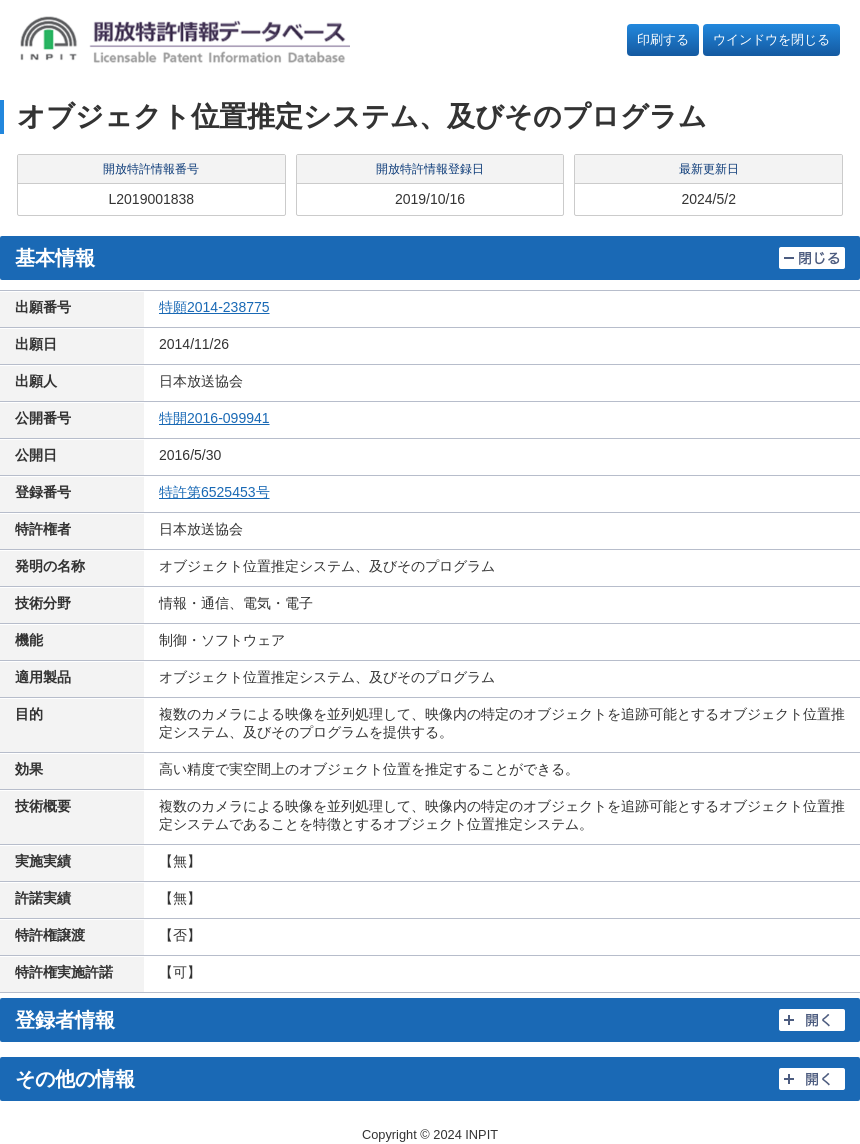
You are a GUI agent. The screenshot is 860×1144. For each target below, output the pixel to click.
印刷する (663, 39)
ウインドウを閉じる (771, 39)
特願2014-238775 (214, 307)
